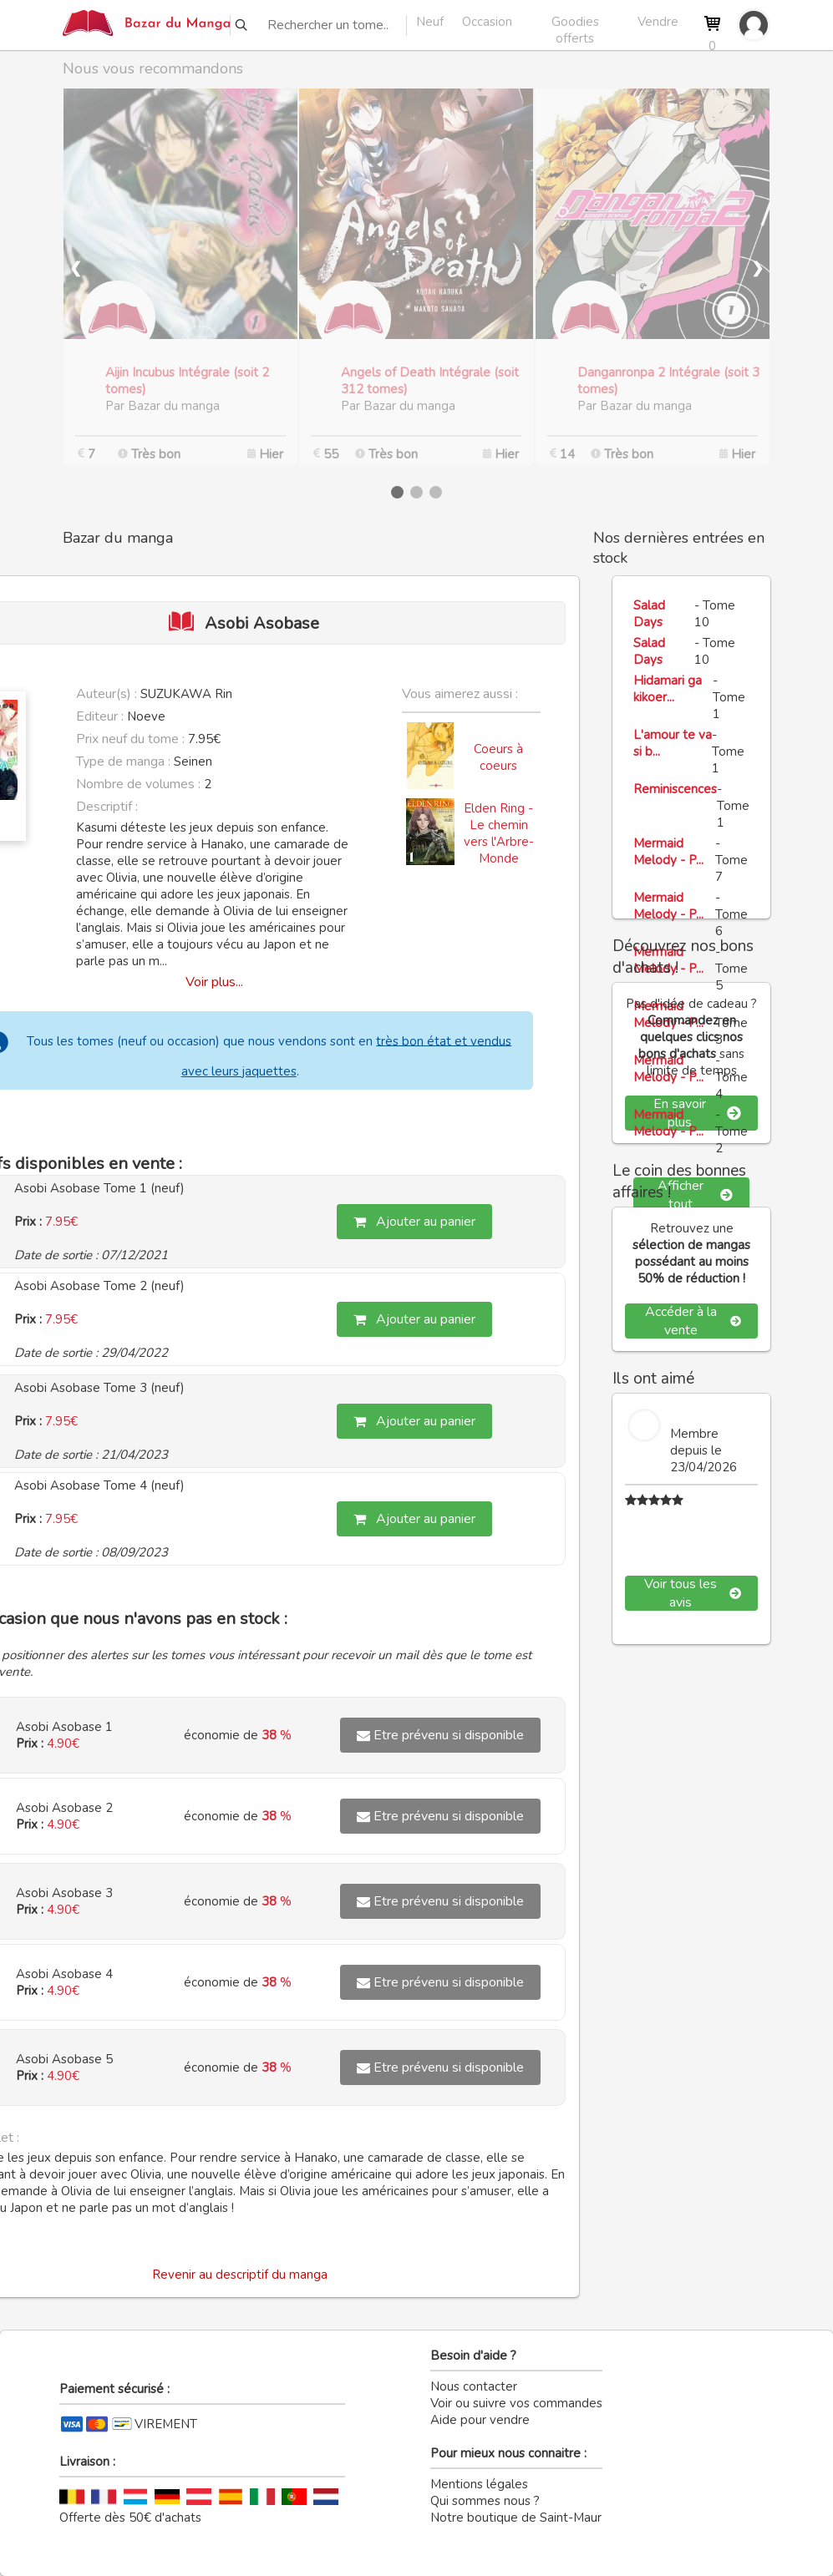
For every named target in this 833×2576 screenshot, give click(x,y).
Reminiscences (675, 789)
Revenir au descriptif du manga (240, 2274)
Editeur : (100, 716)
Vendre (657, 21)
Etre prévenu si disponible (440, 1735)
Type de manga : (123, 761)
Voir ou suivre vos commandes (516, 2403)
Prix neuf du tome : (132, 739)
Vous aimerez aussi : (460, 694)
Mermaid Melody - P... (668, 851)
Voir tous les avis (692, 1593)
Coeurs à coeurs (498, 757)
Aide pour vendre (480, 2420)
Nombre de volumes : (138, 784)
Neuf (430, 21)
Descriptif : (107, 806)
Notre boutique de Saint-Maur (516, 2517)
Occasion (487, 21)
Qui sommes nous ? (485, 2500)
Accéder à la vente (693, 1321)
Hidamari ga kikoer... (667, 689)
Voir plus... (214, 982)
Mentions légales (479, 2484)
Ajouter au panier (414, 1221)
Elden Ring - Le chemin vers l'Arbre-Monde (499, 833)
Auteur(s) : (106, 694)
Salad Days (649, 613)
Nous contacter (473, 2386)
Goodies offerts (575, 23)
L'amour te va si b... (672, 743)
